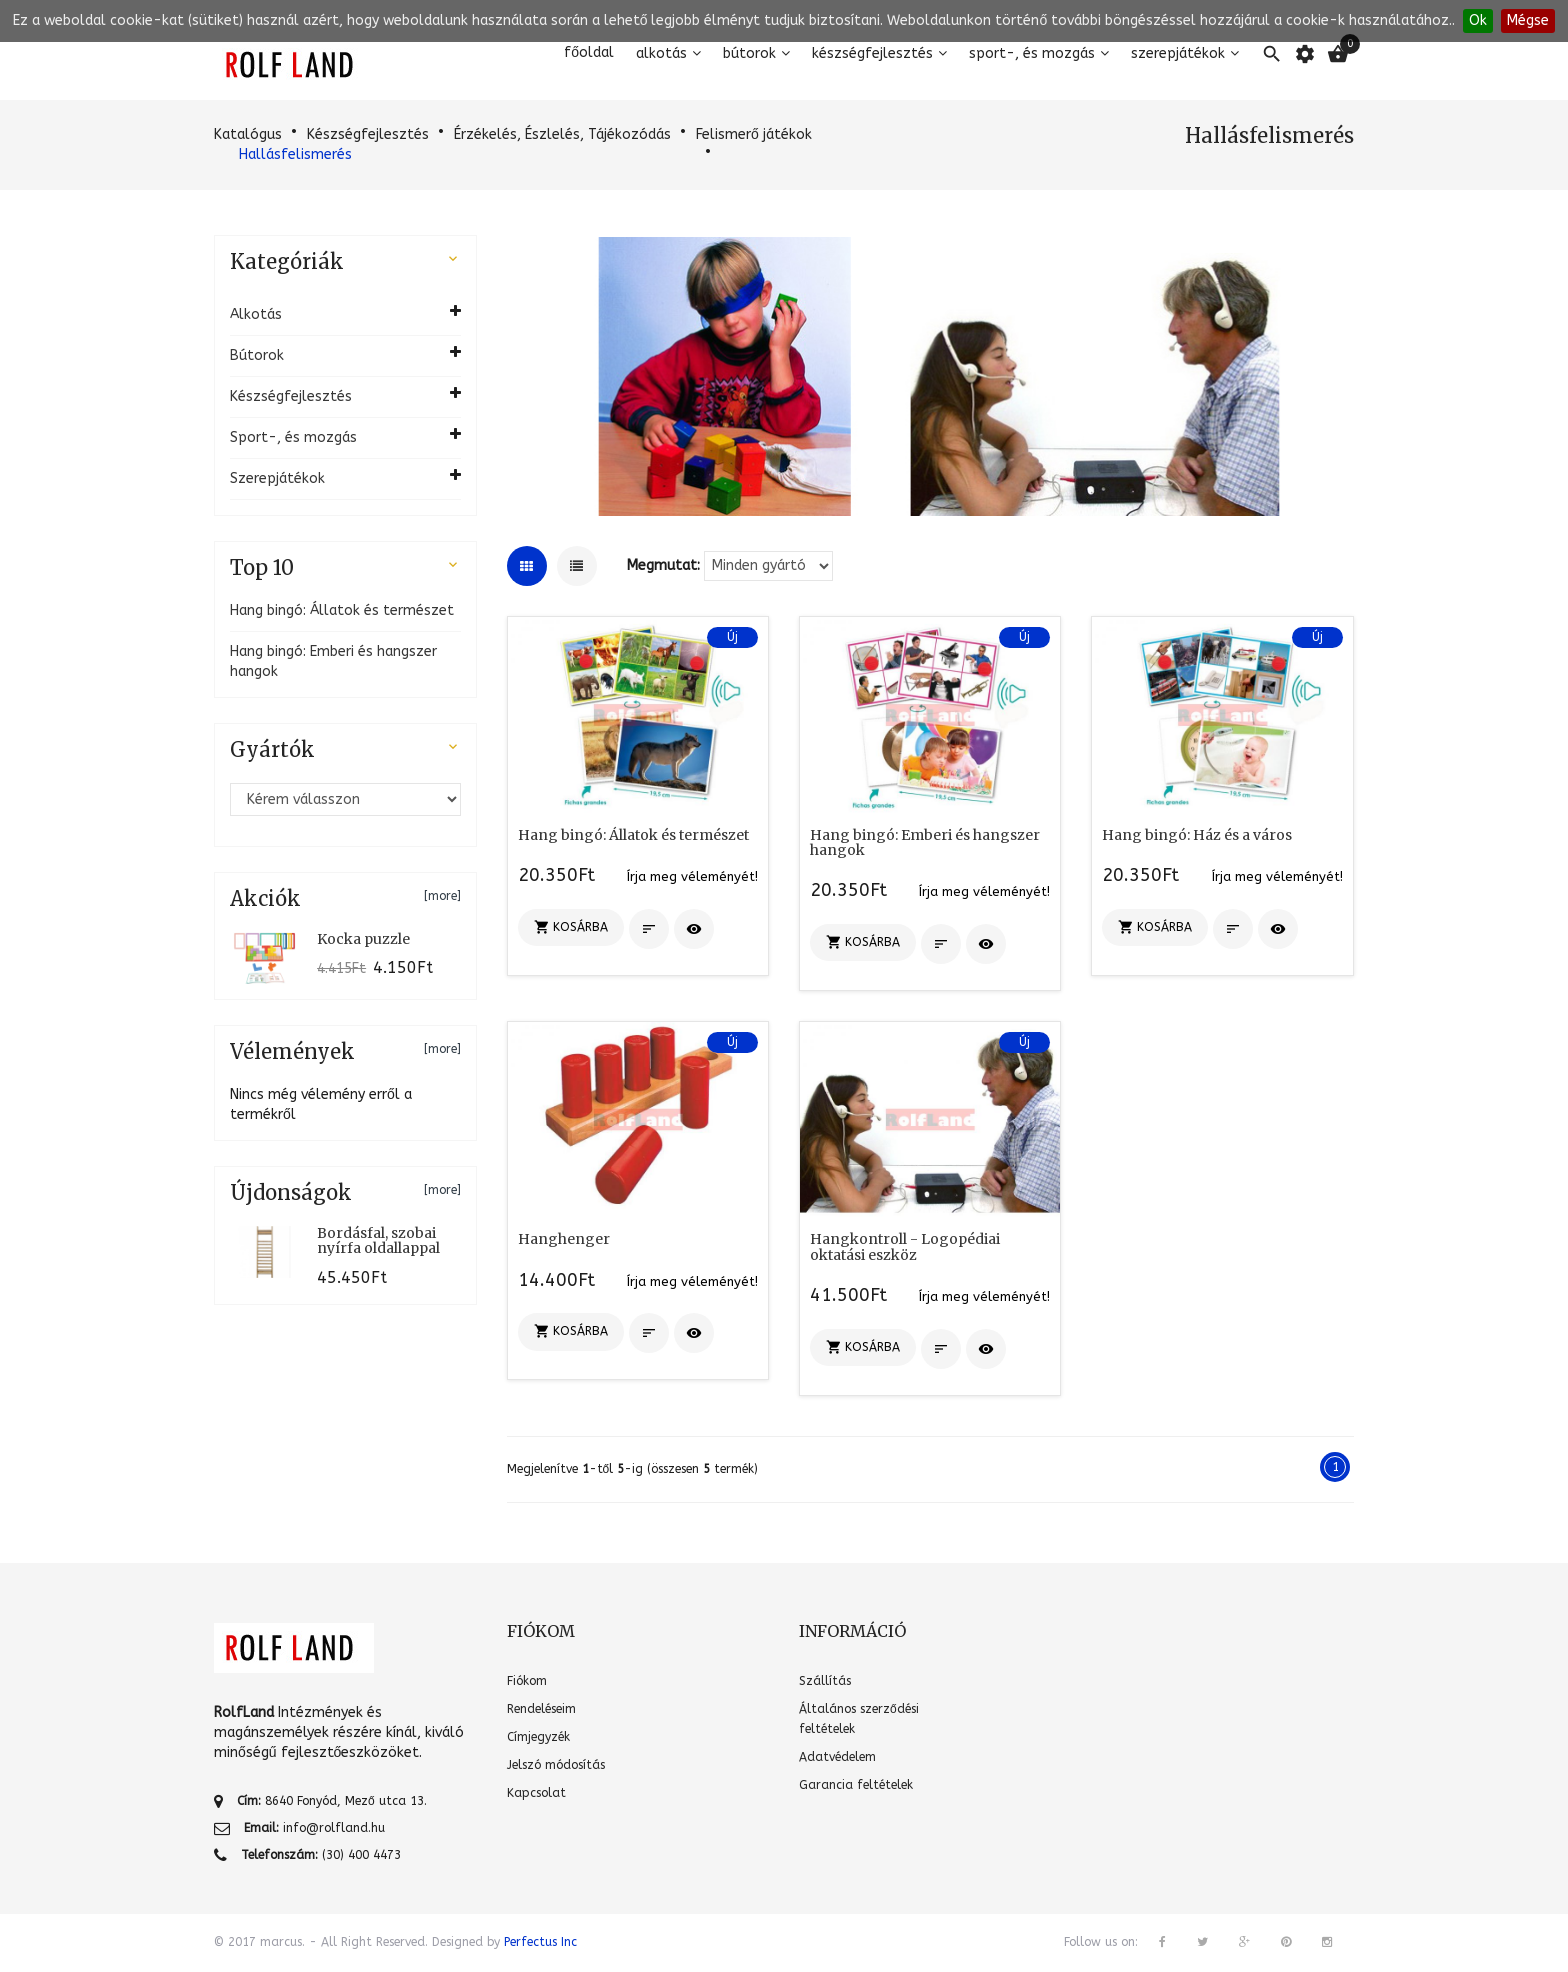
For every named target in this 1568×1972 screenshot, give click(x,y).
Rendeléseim (541, 1709)
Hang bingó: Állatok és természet (342, 610)
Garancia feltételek (856, 1785)
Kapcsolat (536, 1793)
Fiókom (527, 1681)
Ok (1478, 20)
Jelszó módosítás (556, 1765)
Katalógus (248, 134)
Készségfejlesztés (872, 53)
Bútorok (749, 53)
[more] (442, 896)
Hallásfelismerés (295, 154)
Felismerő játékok (754, 134)
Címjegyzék (538, 1737)
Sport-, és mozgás (1032, 53)
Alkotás (661, 53)
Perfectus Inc (540, 1942)
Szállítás (825, 1681)
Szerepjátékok (1178, 53)
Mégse (1528, 20)
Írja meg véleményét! (692, 876)
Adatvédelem (837, 1757)
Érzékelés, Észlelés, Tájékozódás (562, 134)
